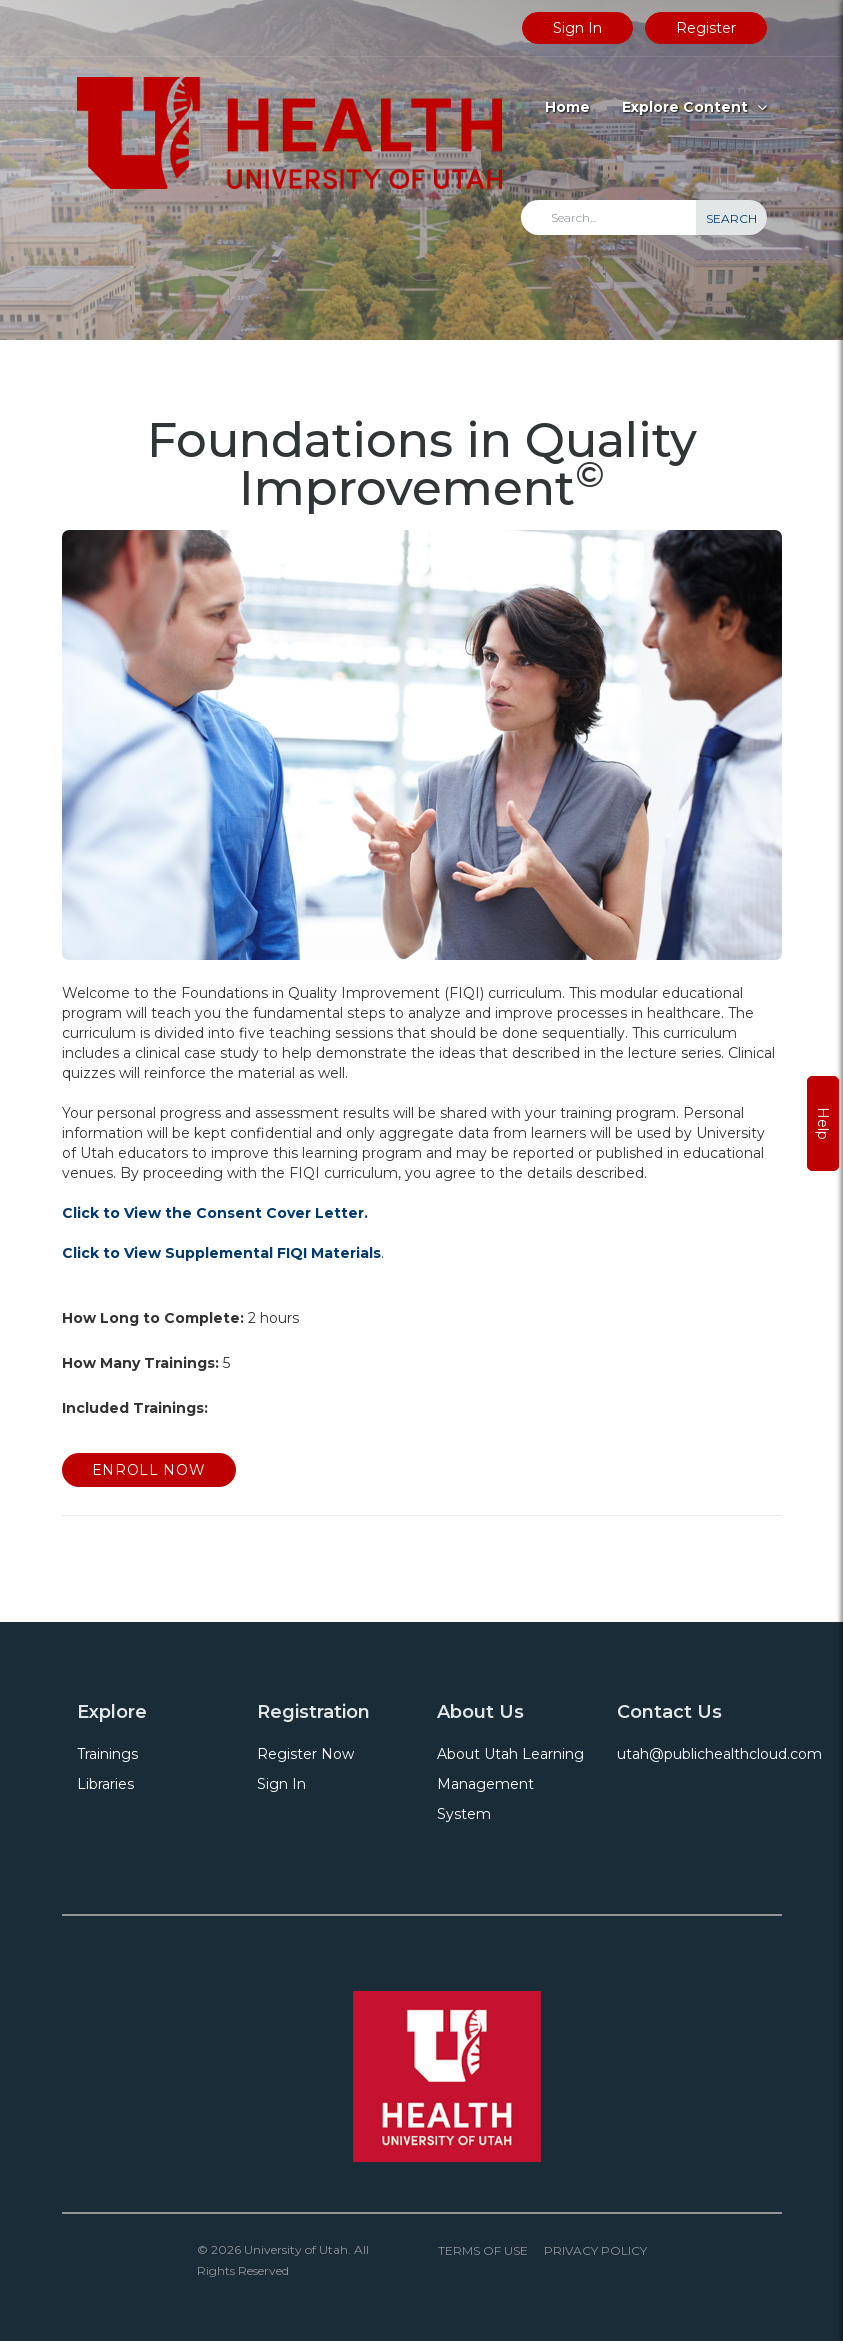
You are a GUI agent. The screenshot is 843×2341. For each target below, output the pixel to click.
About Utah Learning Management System (510, 1784)
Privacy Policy (595, 2250)
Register (706, 28)
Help (823, 1123)
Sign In (577, 28)
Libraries (105, 1784)
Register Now (305, 1754)
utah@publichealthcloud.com (719, 1754)
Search (731, 218)
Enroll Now (149, 1470)
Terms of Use (483, 2250)
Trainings (107, 1754)
